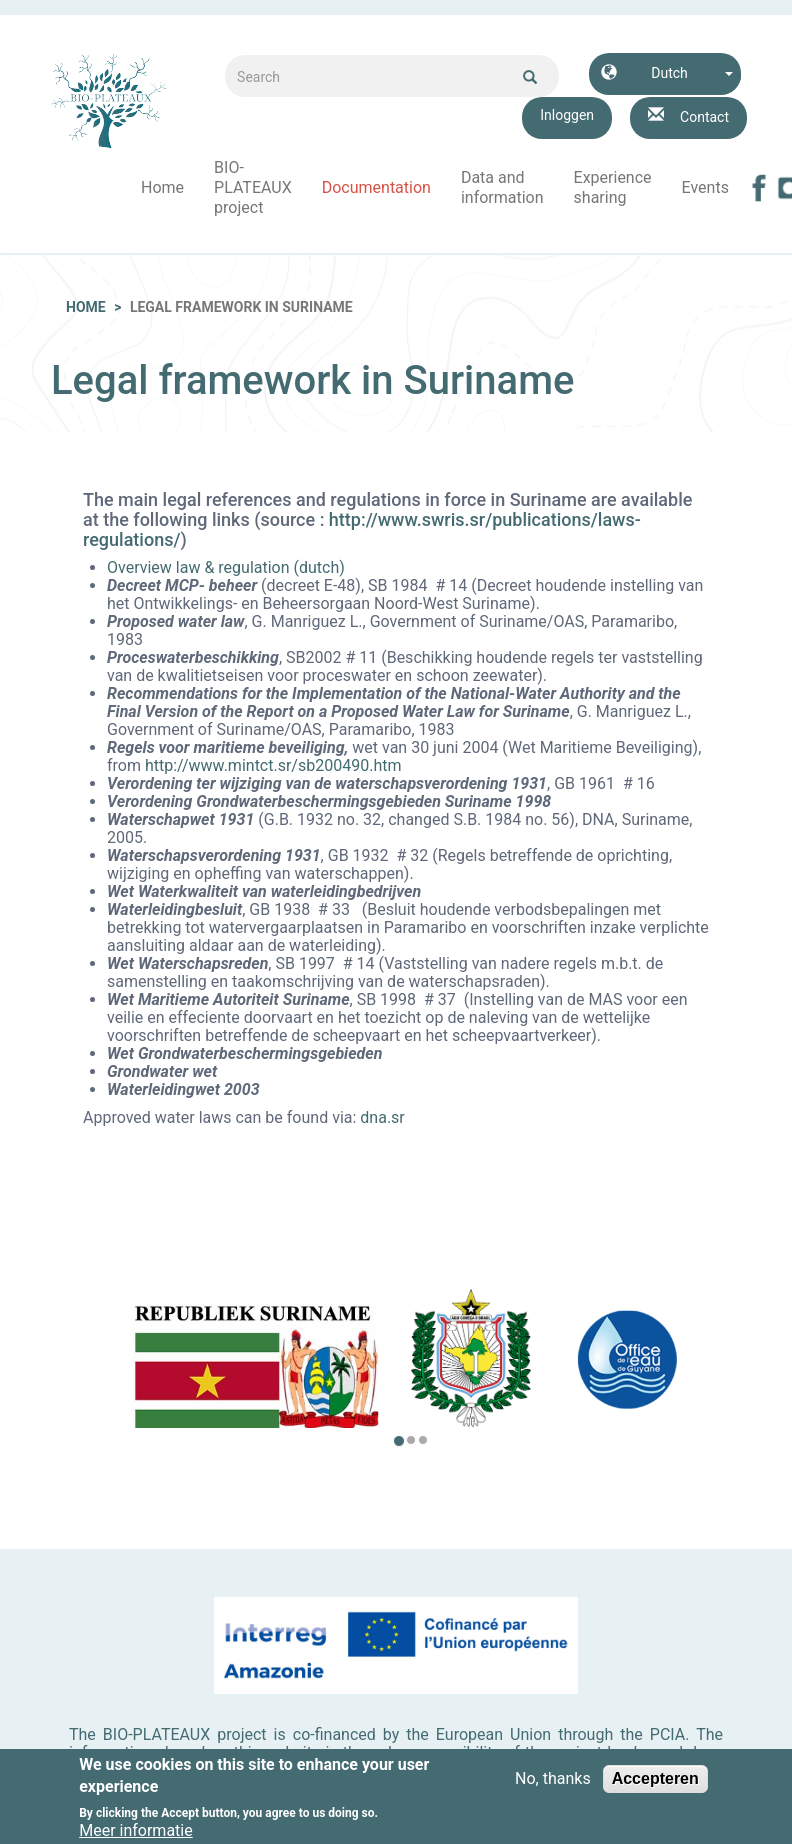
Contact (704, 117)
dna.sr (382, 1117)
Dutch (669, 73)
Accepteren (655, 1785)
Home (162, 187)
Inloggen (567, 115)
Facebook (759, 188)
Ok (530, 77)
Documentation (376, 187)
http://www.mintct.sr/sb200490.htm (273, 765)
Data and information (502, 187)
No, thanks (553, 1786)
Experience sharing (613, 187)
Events (705, 187)
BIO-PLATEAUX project (253, 187)
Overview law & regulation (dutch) (226, 567)
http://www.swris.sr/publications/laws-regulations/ (362, 529)
